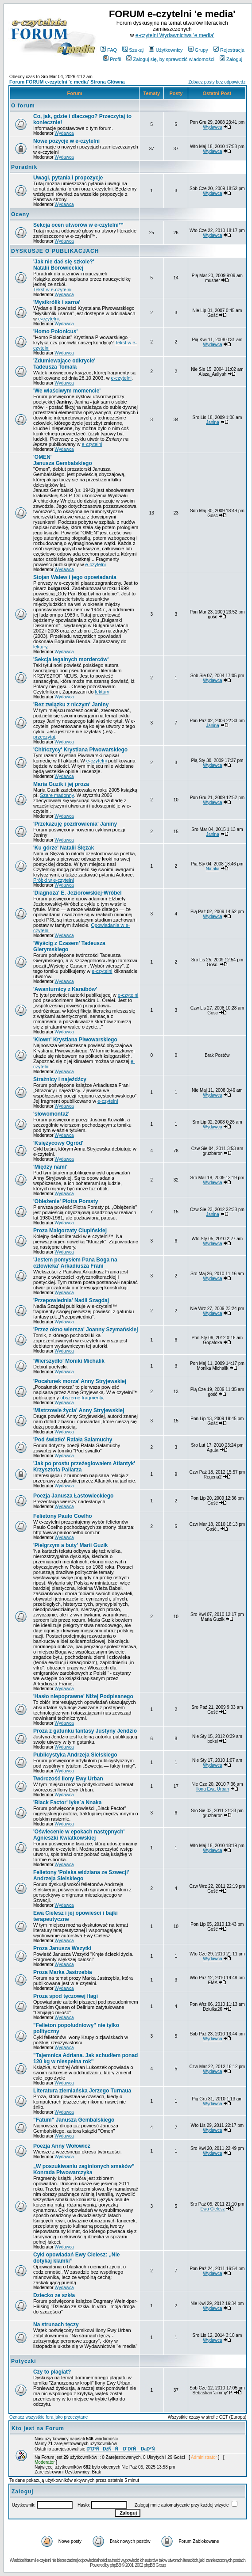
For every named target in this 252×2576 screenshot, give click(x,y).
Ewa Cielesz (212, 2208)
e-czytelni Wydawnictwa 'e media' (175, 35)
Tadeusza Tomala (64, 364)
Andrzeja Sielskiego (81, 1875)
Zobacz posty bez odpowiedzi (217, 82)
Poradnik (24, 167)
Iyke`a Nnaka (67, 1802)
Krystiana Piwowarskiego (75, 1039)
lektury (40, 646)
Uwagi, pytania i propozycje (68, 178)
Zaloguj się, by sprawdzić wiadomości (170, 59)
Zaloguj (231, 59)
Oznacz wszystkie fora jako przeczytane (48, 2417)
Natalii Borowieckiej (63, 265)
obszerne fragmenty (81, 1397)
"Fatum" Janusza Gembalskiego (73, 2120)
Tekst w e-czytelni (52, 289)
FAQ (109, 50)
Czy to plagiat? (52, 2372)
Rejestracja (228, 50)
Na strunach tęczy (56, 2324)
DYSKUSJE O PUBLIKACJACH (55, 251)
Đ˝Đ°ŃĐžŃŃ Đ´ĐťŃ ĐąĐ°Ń (120, 2448)
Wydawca (64, 133)
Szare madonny (57, 795)
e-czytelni (48, 318)
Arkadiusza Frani (75, 1263)
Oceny (20, 214)
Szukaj (132, 50)
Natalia (212, 868)
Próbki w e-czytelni (53, 880)
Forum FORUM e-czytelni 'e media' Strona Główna (67, 81)
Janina (212, 422)
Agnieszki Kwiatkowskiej (78, 1835)
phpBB (115, 2565)
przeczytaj (44, 736)
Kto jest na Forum (38, 2428)
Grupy (198, 50)
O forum (23, 106)
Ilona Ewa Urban (212, 1789)
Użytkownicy (165, 50)
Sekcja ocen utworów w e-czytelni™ (78, 225)
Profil (112, 59)
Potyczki (23, 2361)
